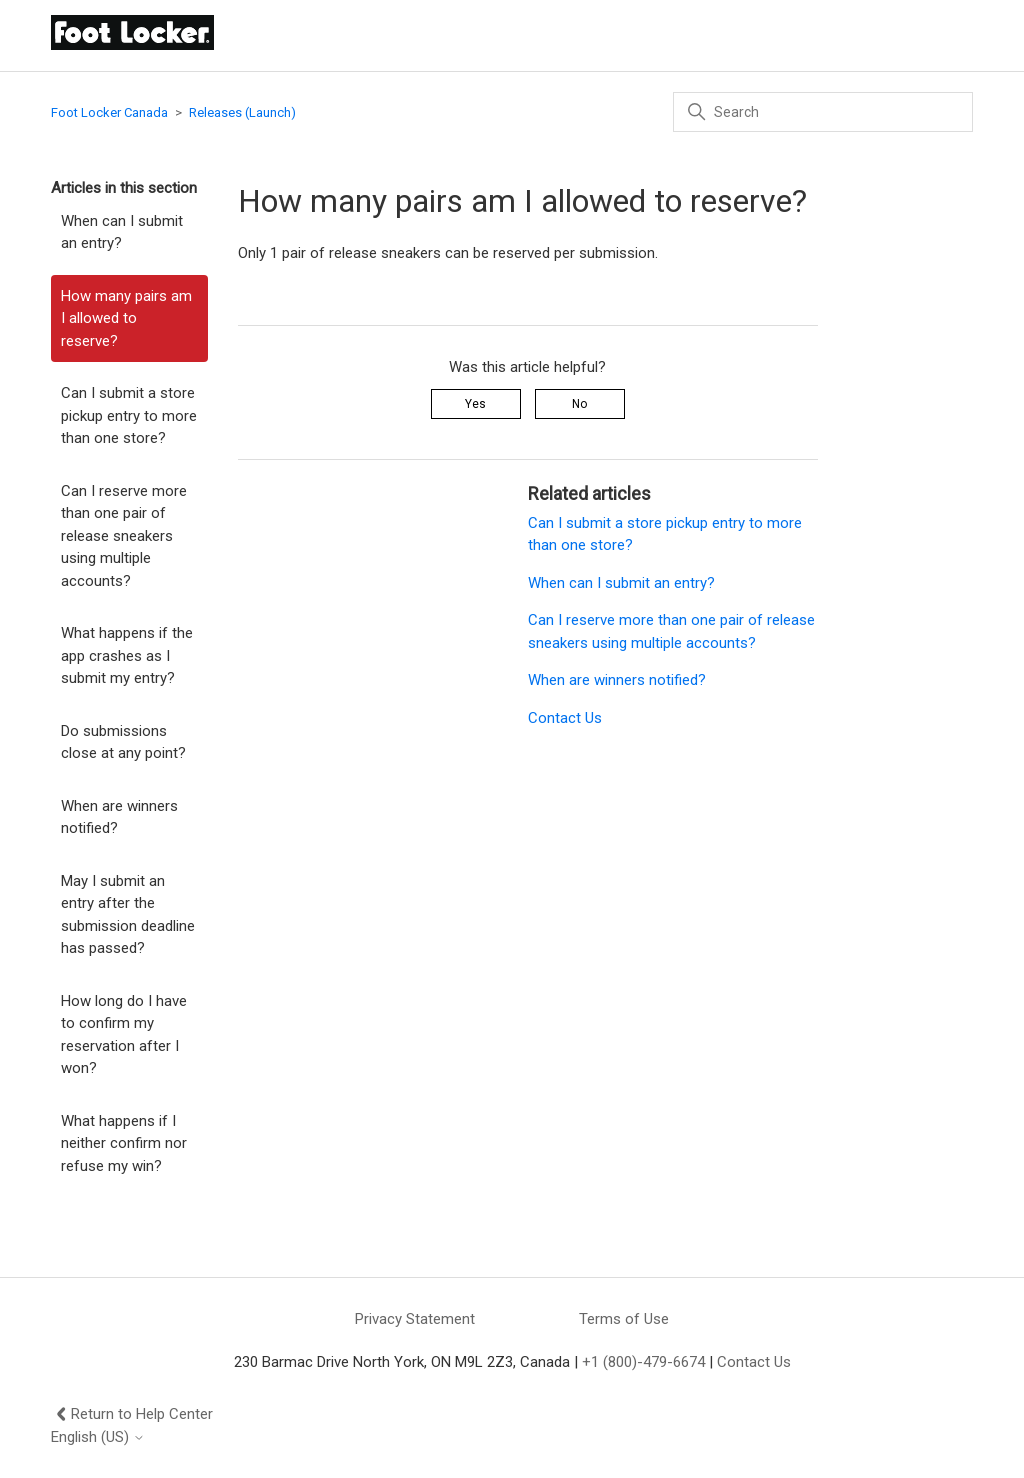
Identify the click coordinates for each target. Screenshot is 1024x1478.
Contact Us (565, 718)
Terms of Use (624, 1319)
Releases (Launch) (242, 112)
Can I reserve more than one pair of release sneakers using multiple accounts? (124, 536)
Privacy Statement (415, 1319)
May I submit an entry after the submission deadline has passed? (128, 915)
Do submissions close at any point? (123, 742)
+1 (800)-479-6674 (643, 1362)
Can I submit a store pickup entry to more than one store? (129, 415)
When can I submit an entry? (122, 232)
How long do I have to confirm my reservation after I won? (124, 1035)
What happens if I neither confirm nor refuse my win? (124, 1143)
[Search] (823, 112)
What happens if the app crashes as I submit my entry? (127, 655)
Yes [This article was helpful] (475, 404)
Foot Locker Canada (109, 112)
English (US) (98, 1437)
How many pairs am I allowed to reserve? (126, 318)
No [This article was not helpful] (579, 404)
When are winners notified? (119, 817)
